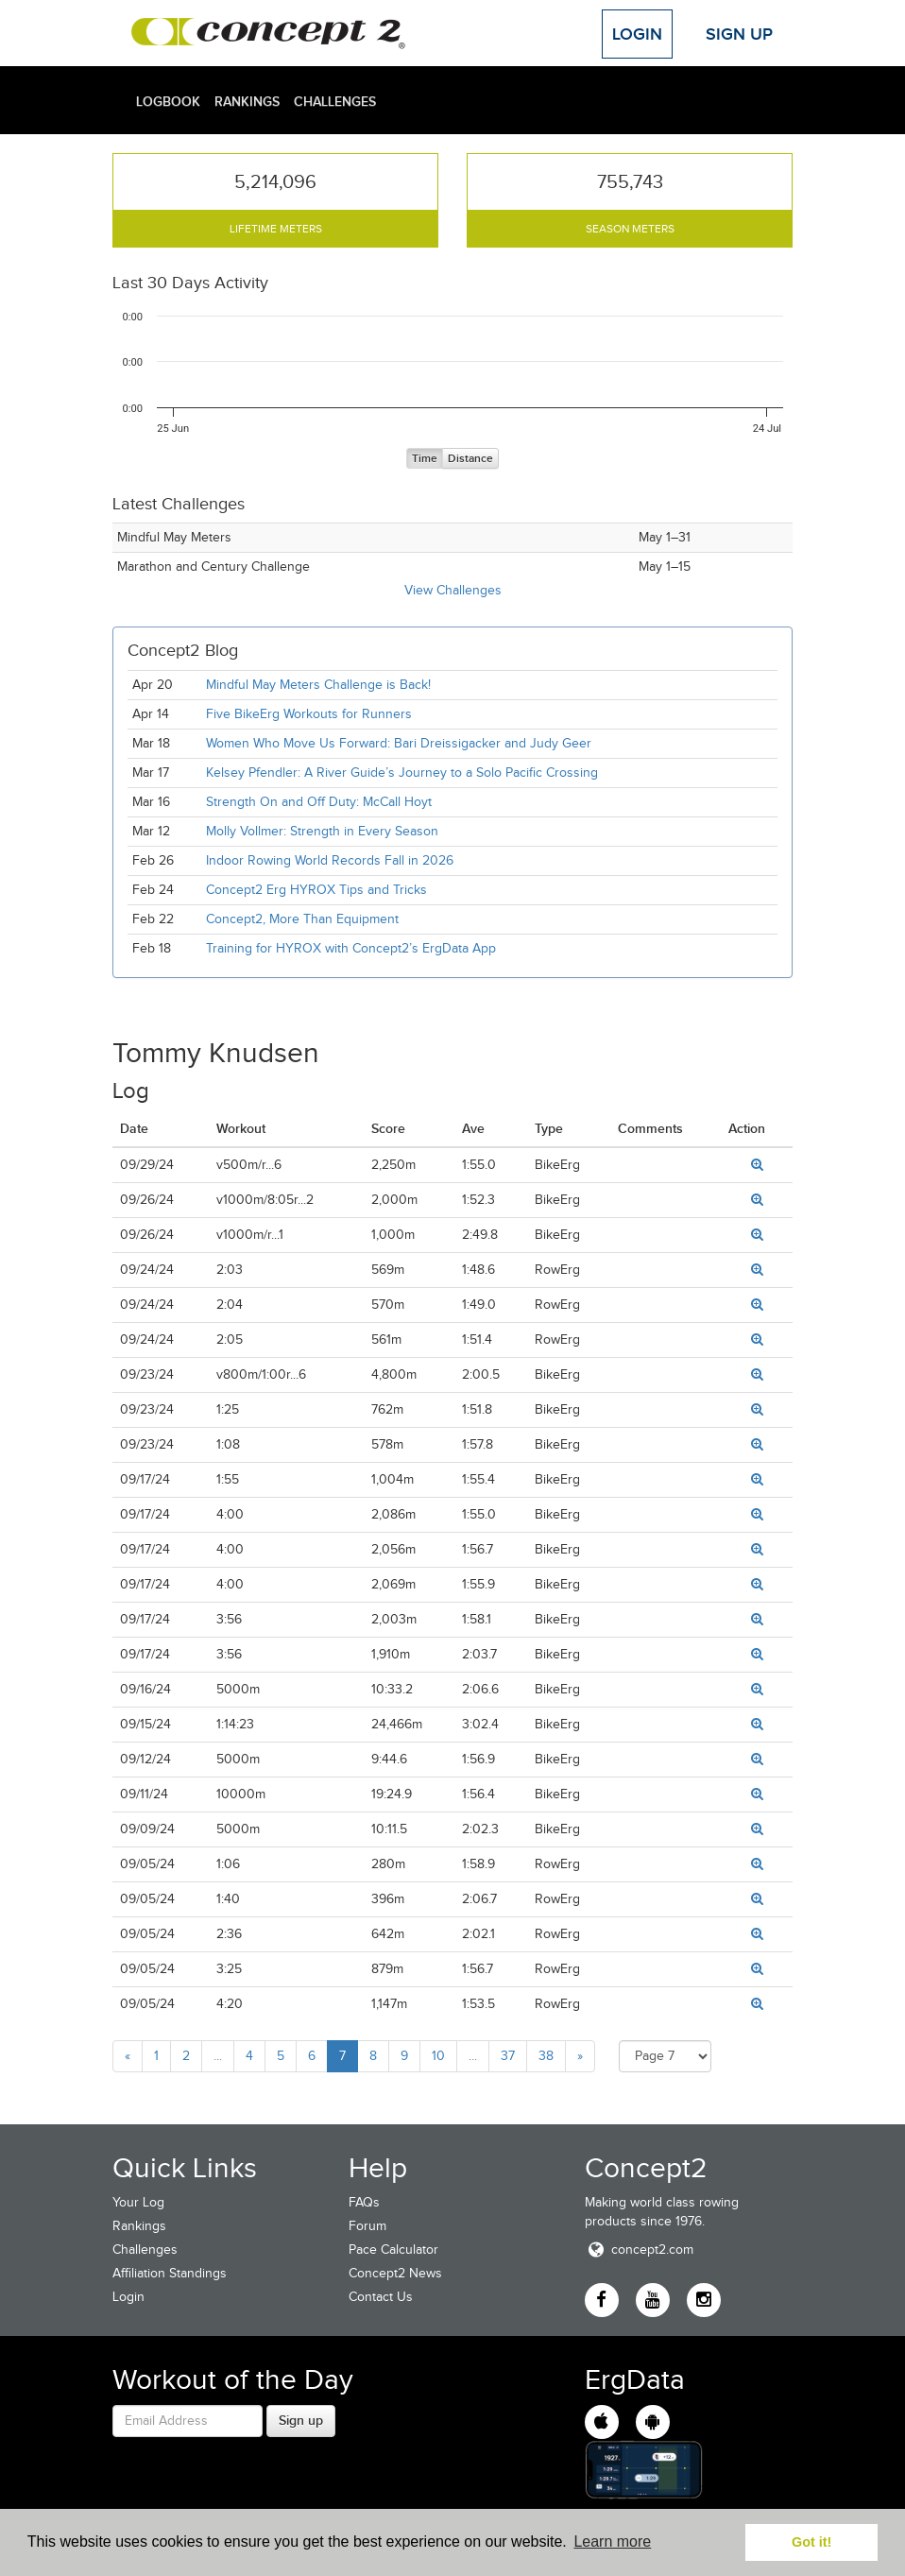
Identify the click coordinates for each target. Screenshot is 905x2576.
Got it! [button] (811, 2542)
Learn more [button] (612, 2541)
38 (546, 2056)
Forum (367, 2226)
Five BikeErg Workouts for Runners (309, 714)
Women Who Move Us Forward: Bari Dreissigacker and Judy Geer (398, 743)
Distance (470, 459)
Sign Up (739, 34)
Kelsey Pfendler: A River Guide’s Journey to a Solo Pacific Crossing (402, 772)
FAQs (364, 2202)
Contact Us (381, 2297)
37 (508, 2056)
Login (637, 34)
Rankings (247, 101)
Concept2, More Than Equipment (302, 919)
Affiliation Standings (169, 2273)
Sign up (301, 2420)
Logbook (168, 101)
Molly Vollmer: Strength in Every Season (322, 831)
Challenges (335, 101)
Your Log (138, 2202)
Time (424, 459)
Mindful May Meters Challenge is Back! (318, 685)
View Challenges (453, 590)
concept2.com (639, 2249)
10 (438, 2056)
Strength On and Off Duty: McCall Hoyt (319, 802)
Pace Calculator (393, 2249)
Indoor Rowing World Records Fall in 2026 (329, 860)
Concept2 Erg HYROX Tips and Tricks (316, 890)
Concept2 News (395, 2273)
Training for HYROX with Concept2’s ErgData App (351, 948)
